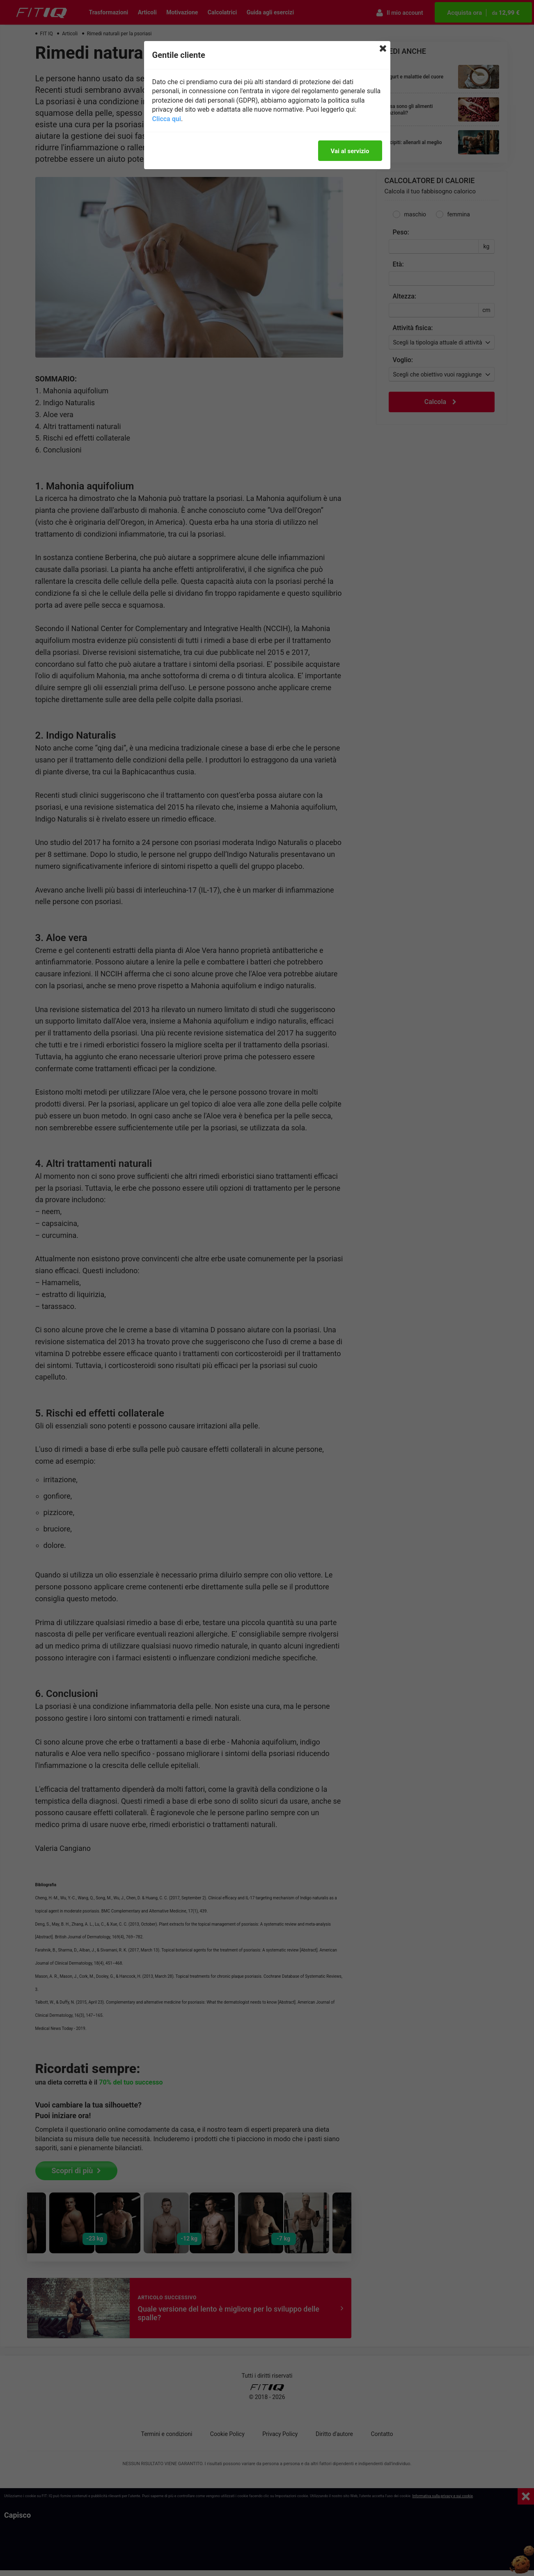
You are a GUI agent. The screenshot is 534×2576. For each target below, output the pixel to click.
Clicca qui (166, 119)
